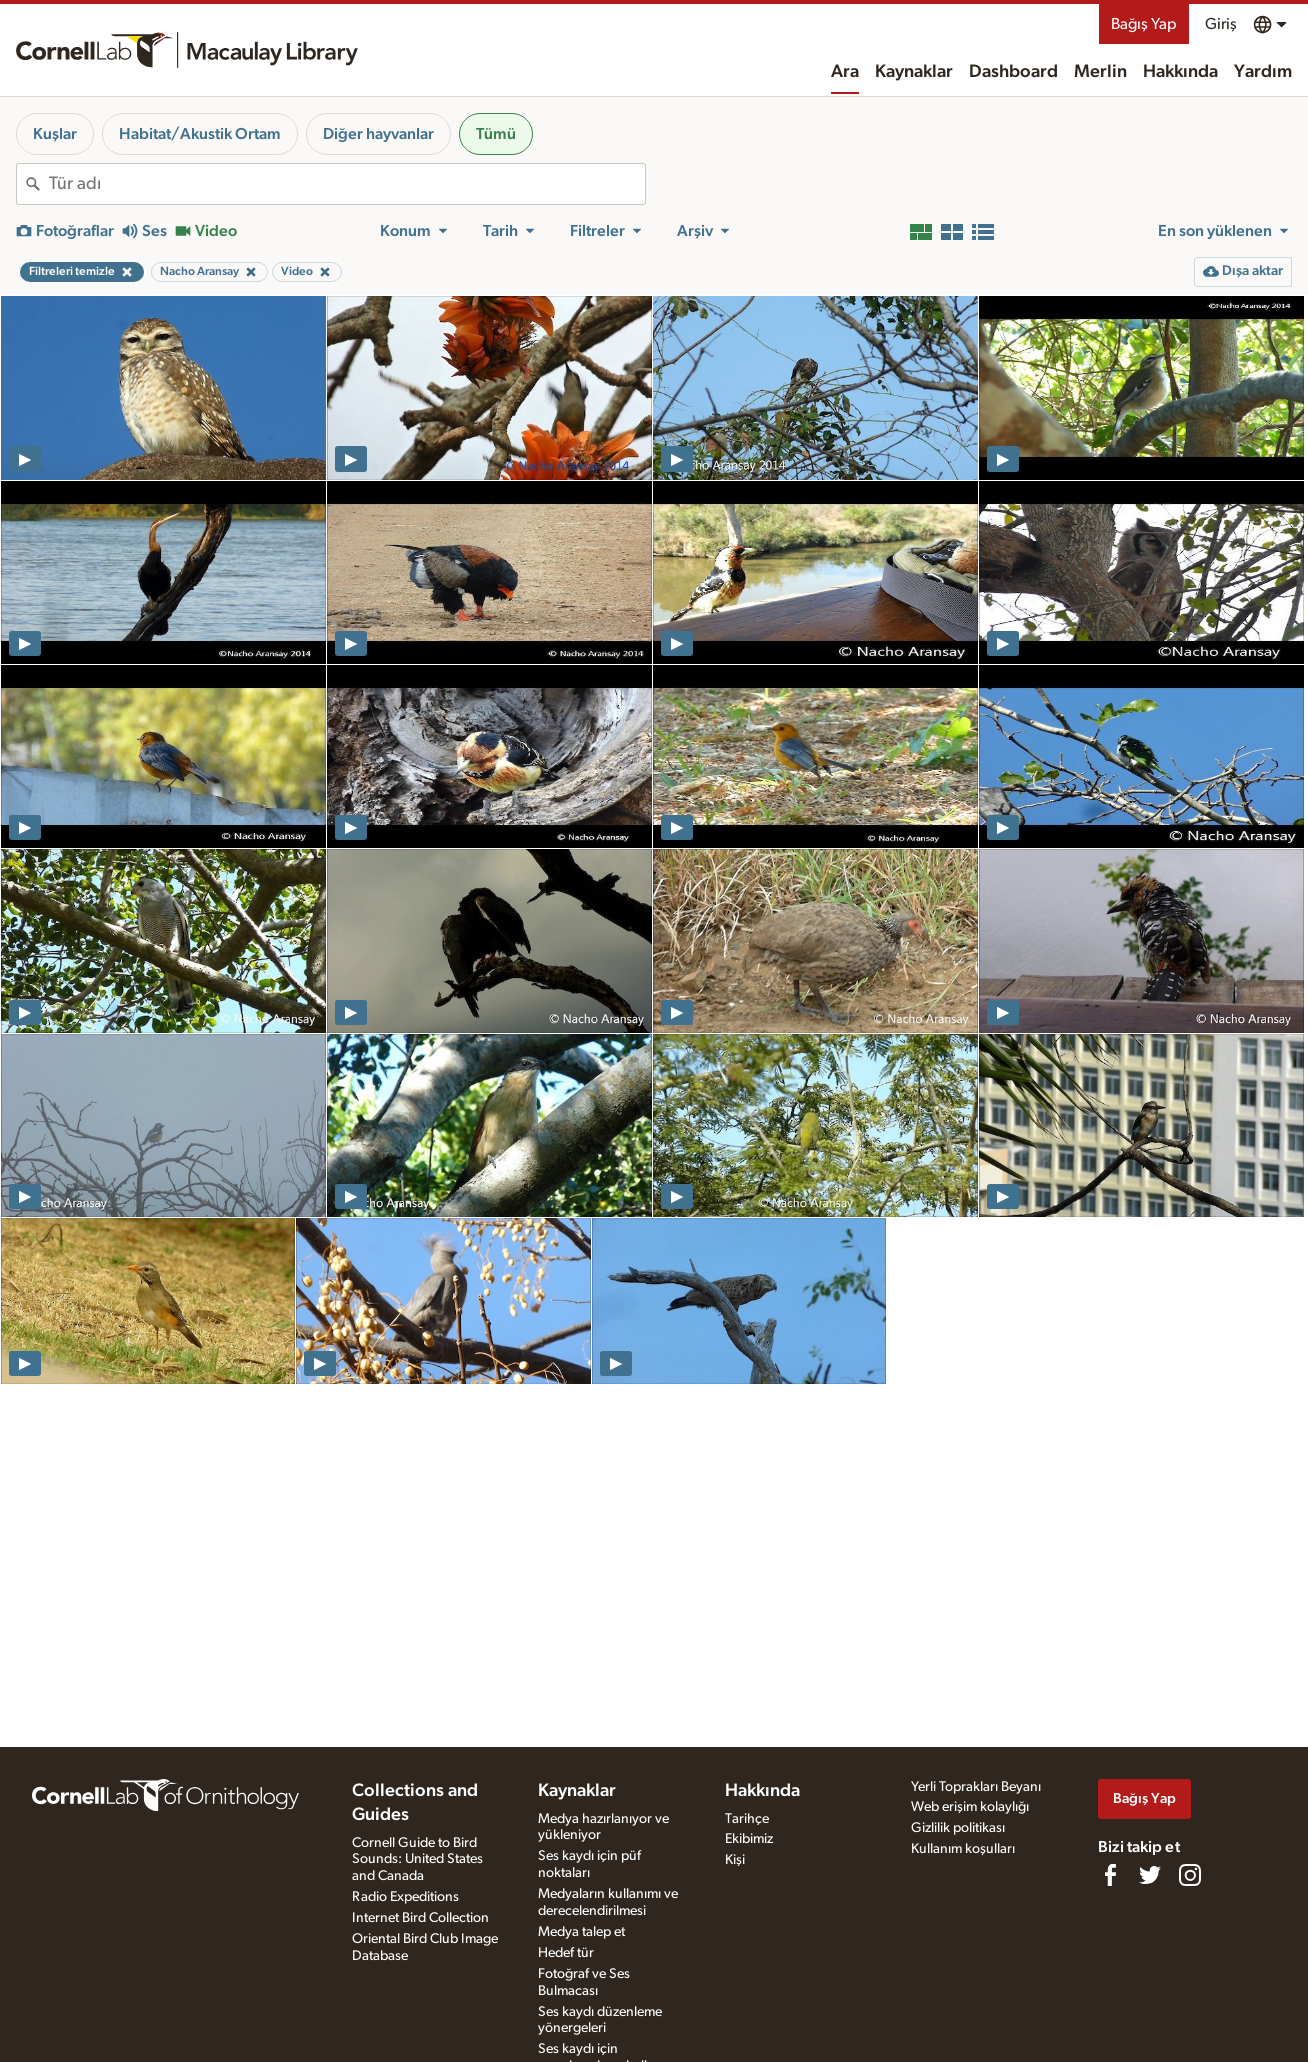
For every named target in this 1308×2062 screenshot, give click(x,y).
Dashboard (1013, 72)
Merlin (1100, 72)
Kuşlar (55, 134)
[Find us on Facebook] (1110, 1875)
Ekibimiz (749, 1839)
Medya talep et (581, 1932)
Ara (845, 72)
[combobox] (347, 184)
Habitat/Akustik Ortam (200, 134)
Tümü (496, 134)
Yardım (1263, 72)
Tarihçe (747, 1819)
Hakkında (1180, 72)
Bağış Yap (1144, 24)
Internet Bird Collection (420, 1918)
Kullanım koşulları (963, 1849)
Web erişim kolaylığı (970, 1807)
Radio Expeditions (405, 1897)
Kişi (735, 1860)
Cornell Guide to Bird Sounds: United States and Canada (417, 1860)
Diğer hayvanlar (378, 134)
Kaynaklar (914, 72)
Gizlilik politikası (958, 1828)
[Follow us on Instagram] (1190, 1875)
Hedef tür (566, 1953)
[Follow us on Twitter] (1150, 1875)
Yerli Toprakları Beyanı (976, 1787)
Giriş (1221, 24)
